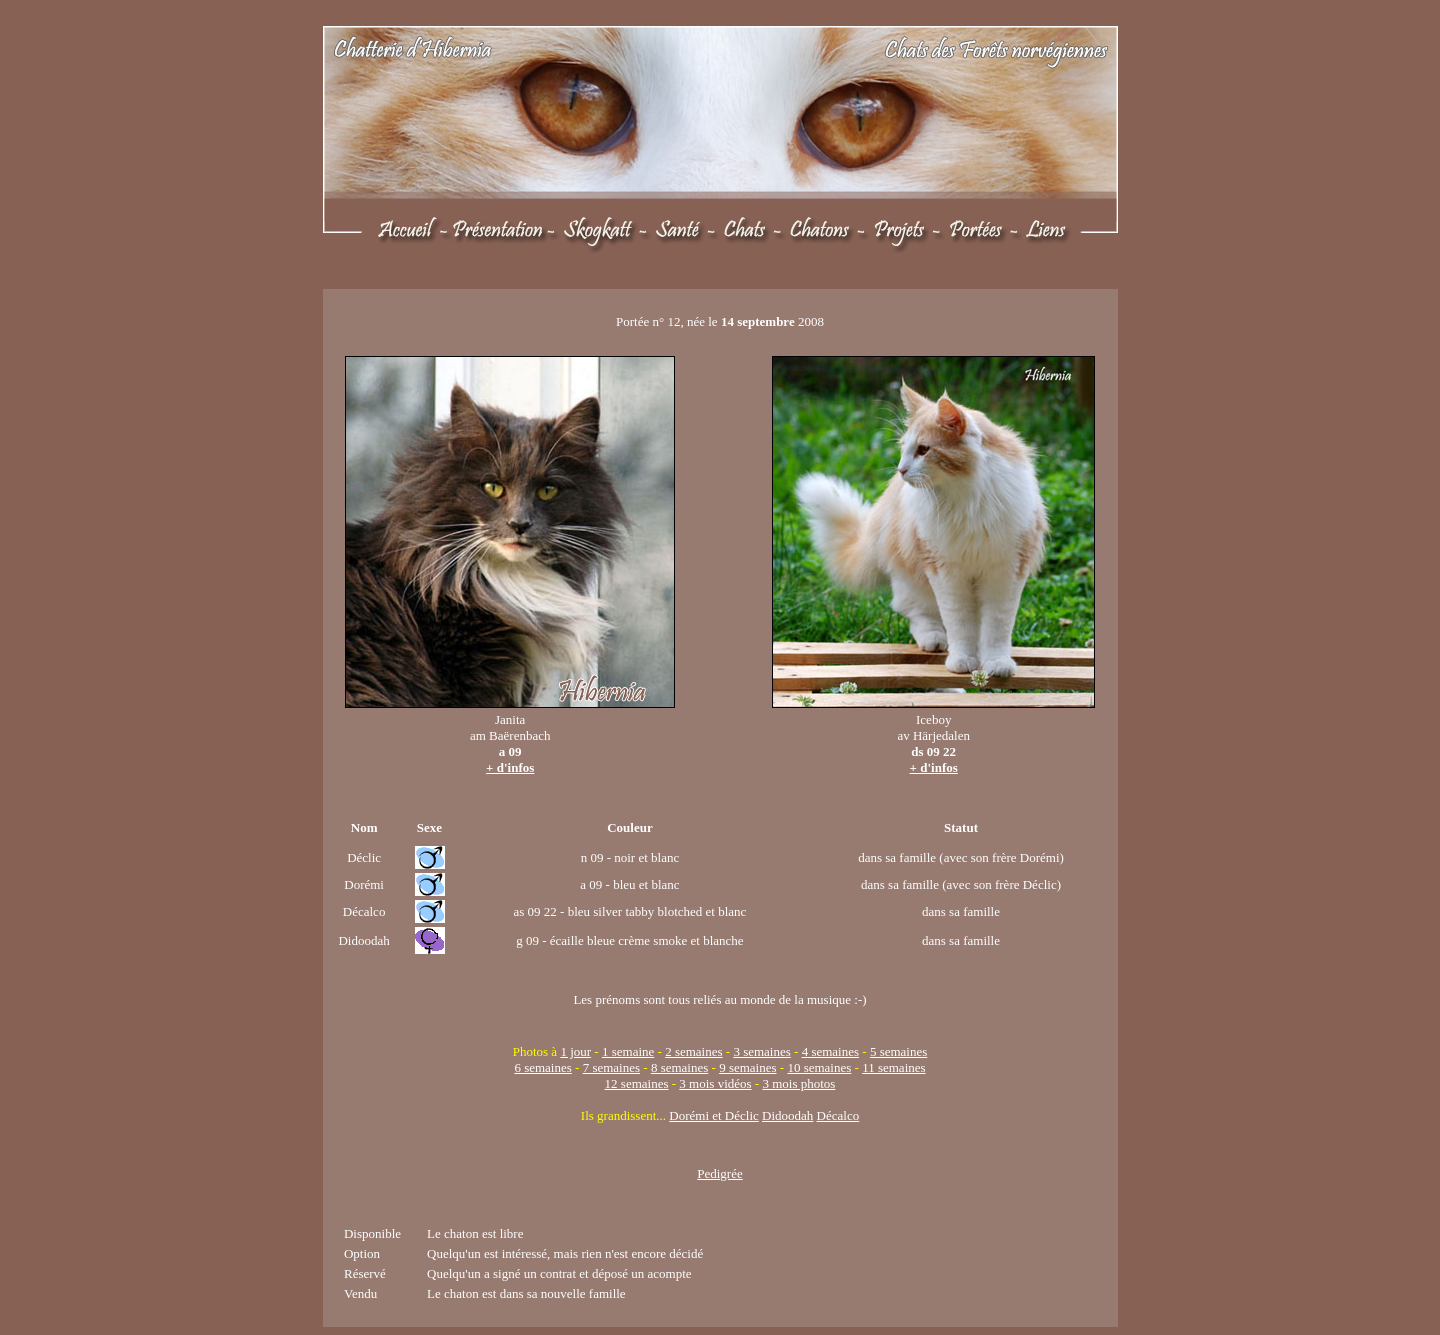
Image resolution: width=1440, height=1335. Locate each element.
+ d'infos (510, 767)
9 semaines (747, 1067)
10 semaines (819, 1067)
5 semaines (898, 1051)
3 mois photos (798, 1083)
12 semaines (637, 1083)
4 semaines (830, 1051)
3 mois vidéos (715, 1083)
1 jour (575, 1051)
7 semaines (611, 1067)
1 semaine (628, 1051)
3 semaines (761, 1051)
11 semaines (893, 1067)
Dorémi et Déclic (714, 1115)
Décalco (838, 1115)
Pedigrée (719, 1173)
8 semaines (679, 1067)
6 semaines (542, 1067)
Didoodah (787, 1115)
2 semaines (693, 1051)
